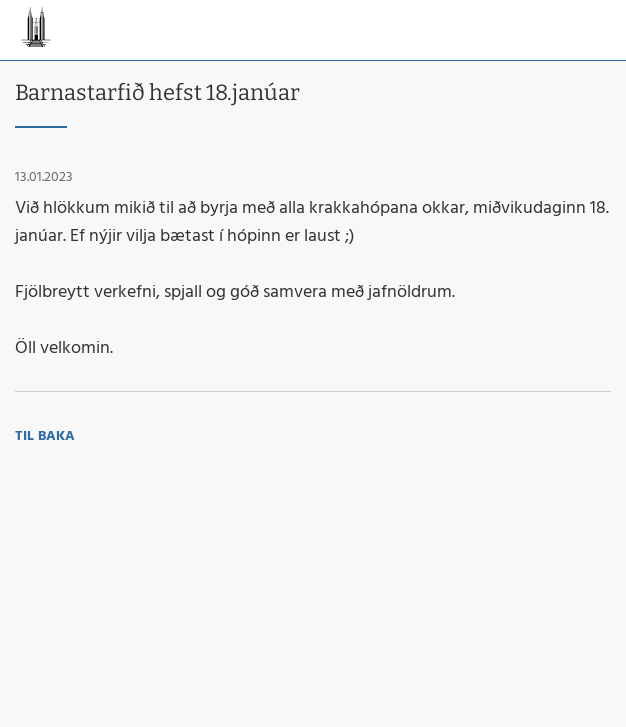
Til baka (45, 436)
